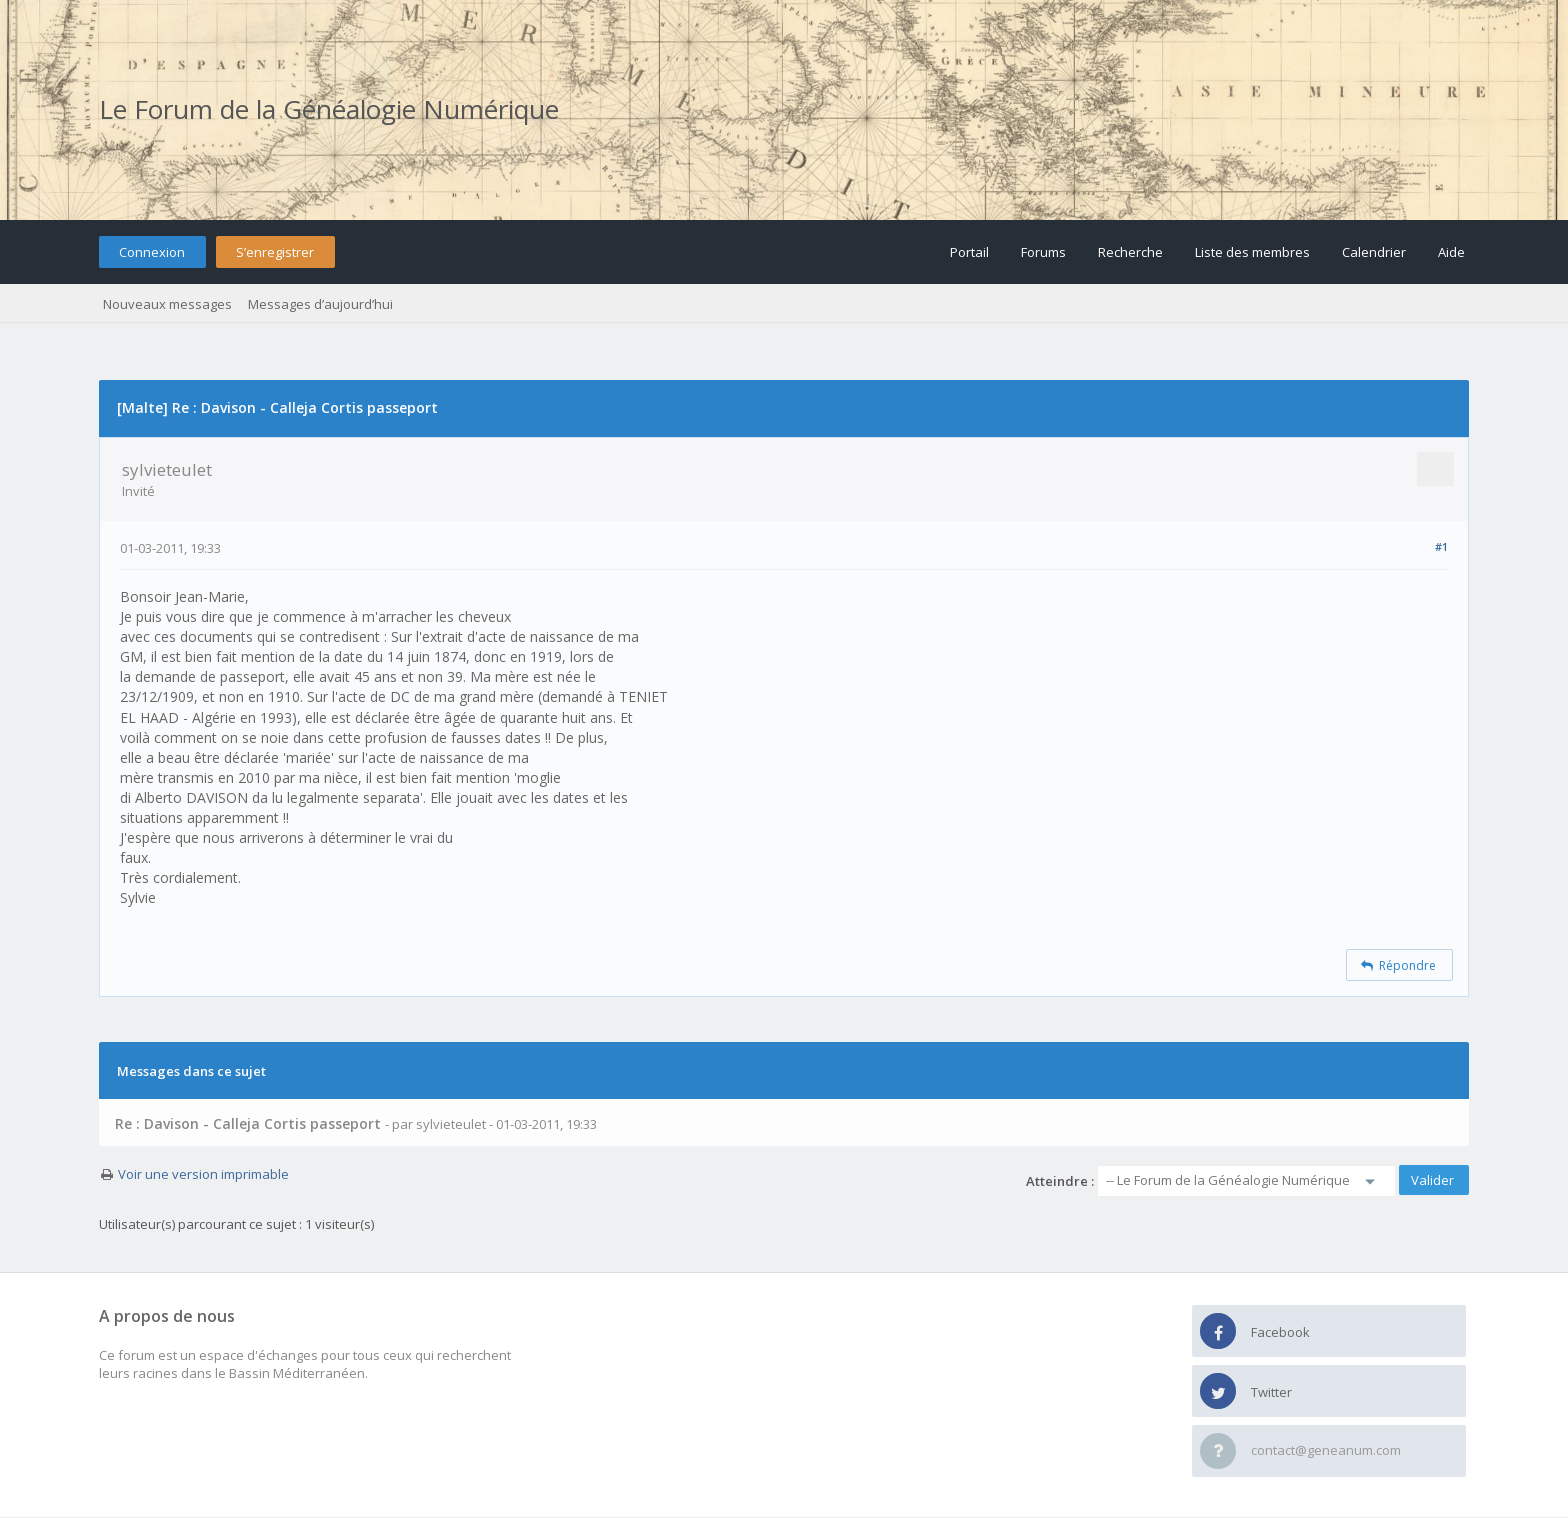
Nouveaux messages (167, 304)
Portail (969, 252)
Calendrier (1374, 252)
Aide (1451, 252)
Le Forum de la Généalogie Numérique (329, 109)
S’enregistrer (275, 252)
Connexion (152, 252)
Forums (1043, 252)
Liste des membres (1252, 252)
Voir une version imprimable (203, 1174)
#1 (1441, 546)
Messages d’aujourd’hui (320, 304)
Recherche (1130, 252)
